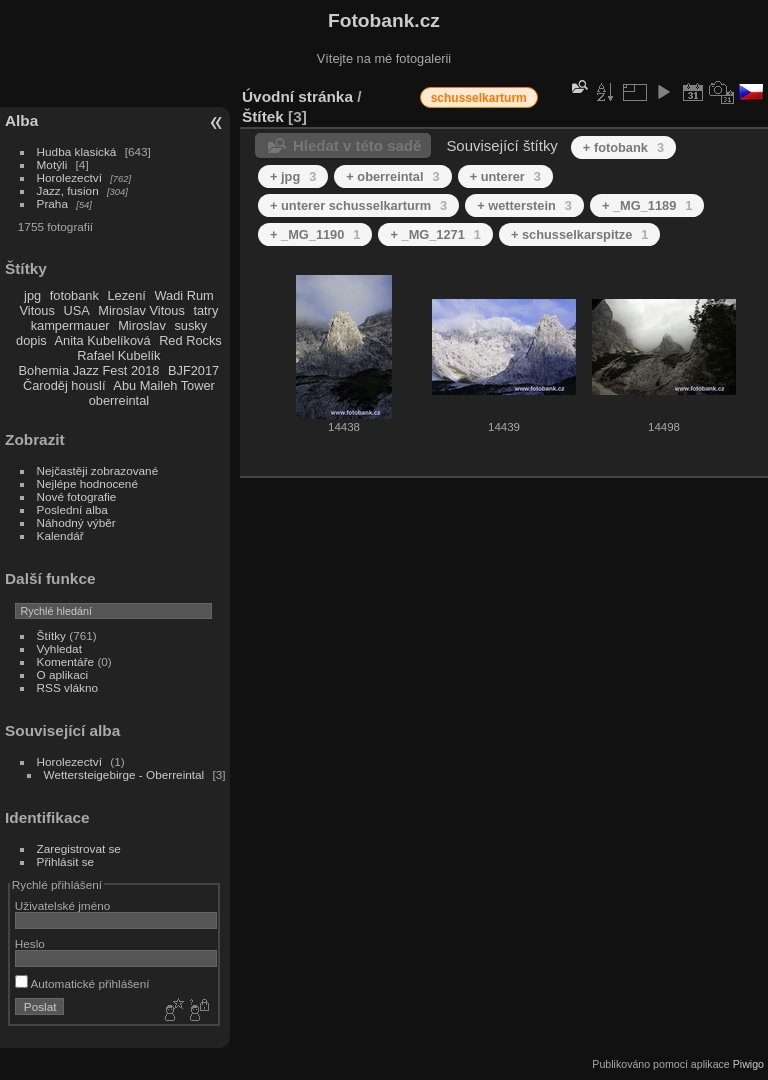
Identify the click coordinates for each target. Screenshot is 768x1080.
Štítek (263, 116)
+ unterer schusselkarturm (358, 205)
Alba (21, 120)
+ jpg (293, 176)
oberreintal (119, 400)
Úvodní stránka (297, 96)
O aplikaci (63, 674)
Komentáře (66, 661)
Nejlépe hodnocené (87, 483)
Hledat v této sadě (357, 145)
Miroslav (142, 325)
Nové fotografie (77, 496)
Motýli (52, 164)
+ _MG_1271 (435, 234)
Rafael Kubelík (118, 355)
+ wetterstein (524, 205)
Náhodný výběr (76, 522)
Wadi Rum (183, 295)
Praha (52, 203)
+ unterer (505, 176)
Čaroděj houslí (64, 385)
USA (76, 310)
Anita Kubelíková (103, 340)
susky (190, 325)
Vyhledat (59, 648)
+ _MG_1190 (315, 234)
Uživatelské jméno (62, 905)
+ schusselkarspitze (579, 234)
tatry (205, 310)
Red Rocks (190, 340)
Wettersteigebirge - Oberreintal (124, 774)
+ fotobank (623, 147)
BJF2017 (193, 370)
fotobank (74, 295)
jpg (32, 295)
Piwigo (748, 1064)
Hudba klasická (77, 151)
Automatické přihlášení (82, 983)
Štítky (51, 635)
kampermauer (70, 325)
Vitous (37, 310)
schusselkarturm (479, 98)
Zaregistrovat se (79, 848)
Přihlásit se (66, 861)
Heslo (30, 943)
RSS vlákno (67, 687)
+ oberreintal (392, 176)
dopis (31, 340)
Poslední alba (72, 509)
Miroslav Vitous (141, 310)
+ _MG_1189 (647, 205)
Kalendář (60, 535)
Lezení (126, 295)
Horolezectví (69, 177)
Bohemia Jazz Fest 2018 (89, 370)
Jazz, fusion (68, 190)
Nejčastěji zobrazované (98, 470)
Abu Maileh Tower (163, 385)
